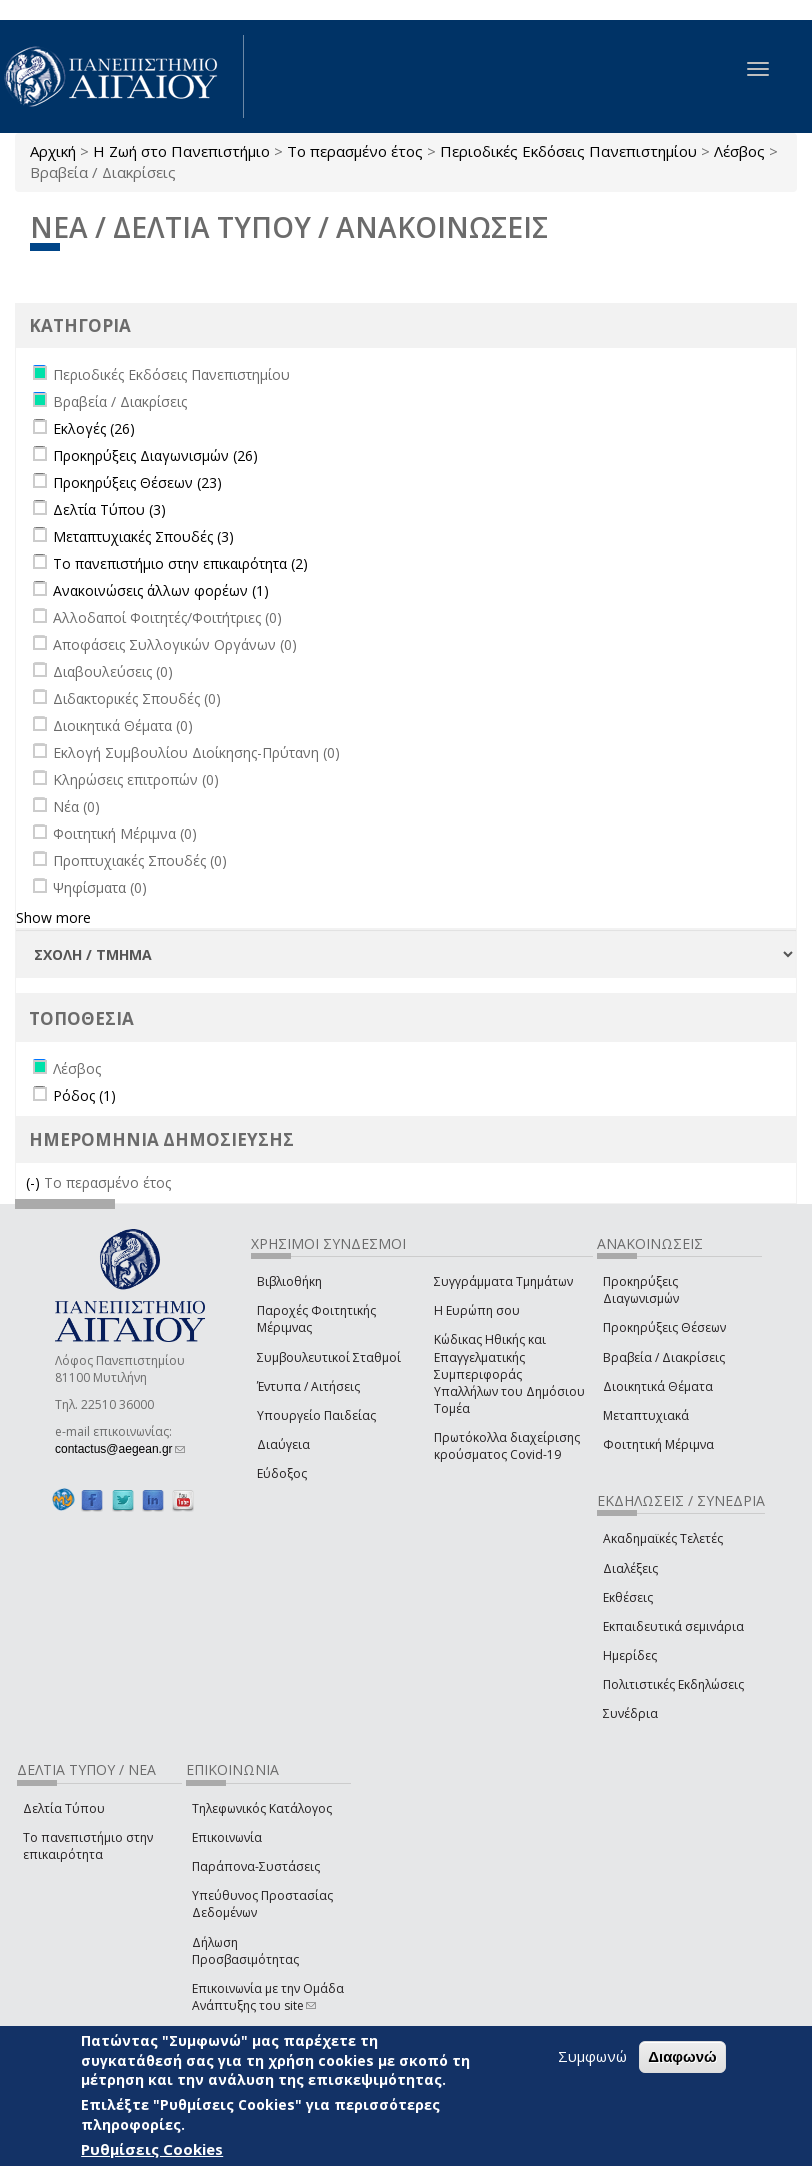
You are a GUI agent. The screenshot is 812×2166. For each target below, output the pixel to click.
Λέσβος (739, 151)
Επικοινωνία (227, 1837)
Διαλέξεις (630, 1568)
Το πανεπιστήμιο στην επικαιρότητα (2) (180, 563)
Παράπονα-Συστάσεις (256, 1866)
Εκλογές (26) (94, 428)
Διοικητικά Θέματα (658, 1386)
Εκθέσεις (628, 1597)
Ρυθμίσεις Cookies (152, 2150)
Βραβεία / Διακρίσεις (664, 1357)
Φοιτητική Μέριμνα (658, 1444)
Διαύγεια (283, 1444)
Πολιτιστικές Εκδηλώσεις (673, 1684)
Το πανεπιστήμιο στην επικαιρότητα (88, 1846)
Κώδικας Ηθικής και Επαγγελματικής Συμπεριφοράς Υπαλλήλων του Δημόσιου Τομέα (509, 1374)
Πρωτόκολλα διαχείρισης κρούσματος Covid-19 (507, 1446)
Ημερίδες (630, 1655)
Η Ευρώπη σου (477, 1310)
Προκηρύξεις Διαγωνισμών (641, 1290)
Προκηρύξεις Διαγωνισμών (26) (155, 455)
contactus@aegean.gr (120, 1449)
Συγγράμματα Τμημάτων (503, 1281)
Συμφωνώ (592, 2058)
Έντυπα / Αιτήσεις (308, 1386)
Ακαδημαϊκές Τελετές (663, 1538)
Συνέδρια (630, 1713)
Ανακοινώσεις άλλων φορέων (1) (161, 590)
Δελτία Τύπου (64, 1808)
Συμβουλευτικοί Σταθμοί (329, 1357)
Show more (53, 917)
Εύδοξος (282, 1473)
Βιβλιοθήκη (289, 1281)
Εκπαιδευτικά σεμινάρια (673, 1626)
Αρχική (53, 151)
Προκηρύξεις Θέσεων (664, 1327)
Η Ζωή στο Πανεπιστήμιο (181, 151)
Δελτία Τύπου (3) (109, 509)
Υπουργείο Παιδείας (316, 1415)
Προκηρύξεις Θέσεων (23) (137, 482)
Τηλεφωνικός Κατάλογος (262, 1808)
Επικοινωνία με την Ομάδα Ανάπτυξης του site (268, 1997)
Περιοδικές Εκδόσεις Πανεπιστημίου (568, 151)
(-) (35, 1182)
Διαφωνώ (682, 2058)
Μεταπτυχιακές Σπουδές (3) (143, 536)
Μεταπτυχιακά (646, 1415)
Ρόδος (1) (84, 1095)
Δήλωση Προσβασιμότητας (245, 1951)
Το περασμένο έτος (355, 151)
